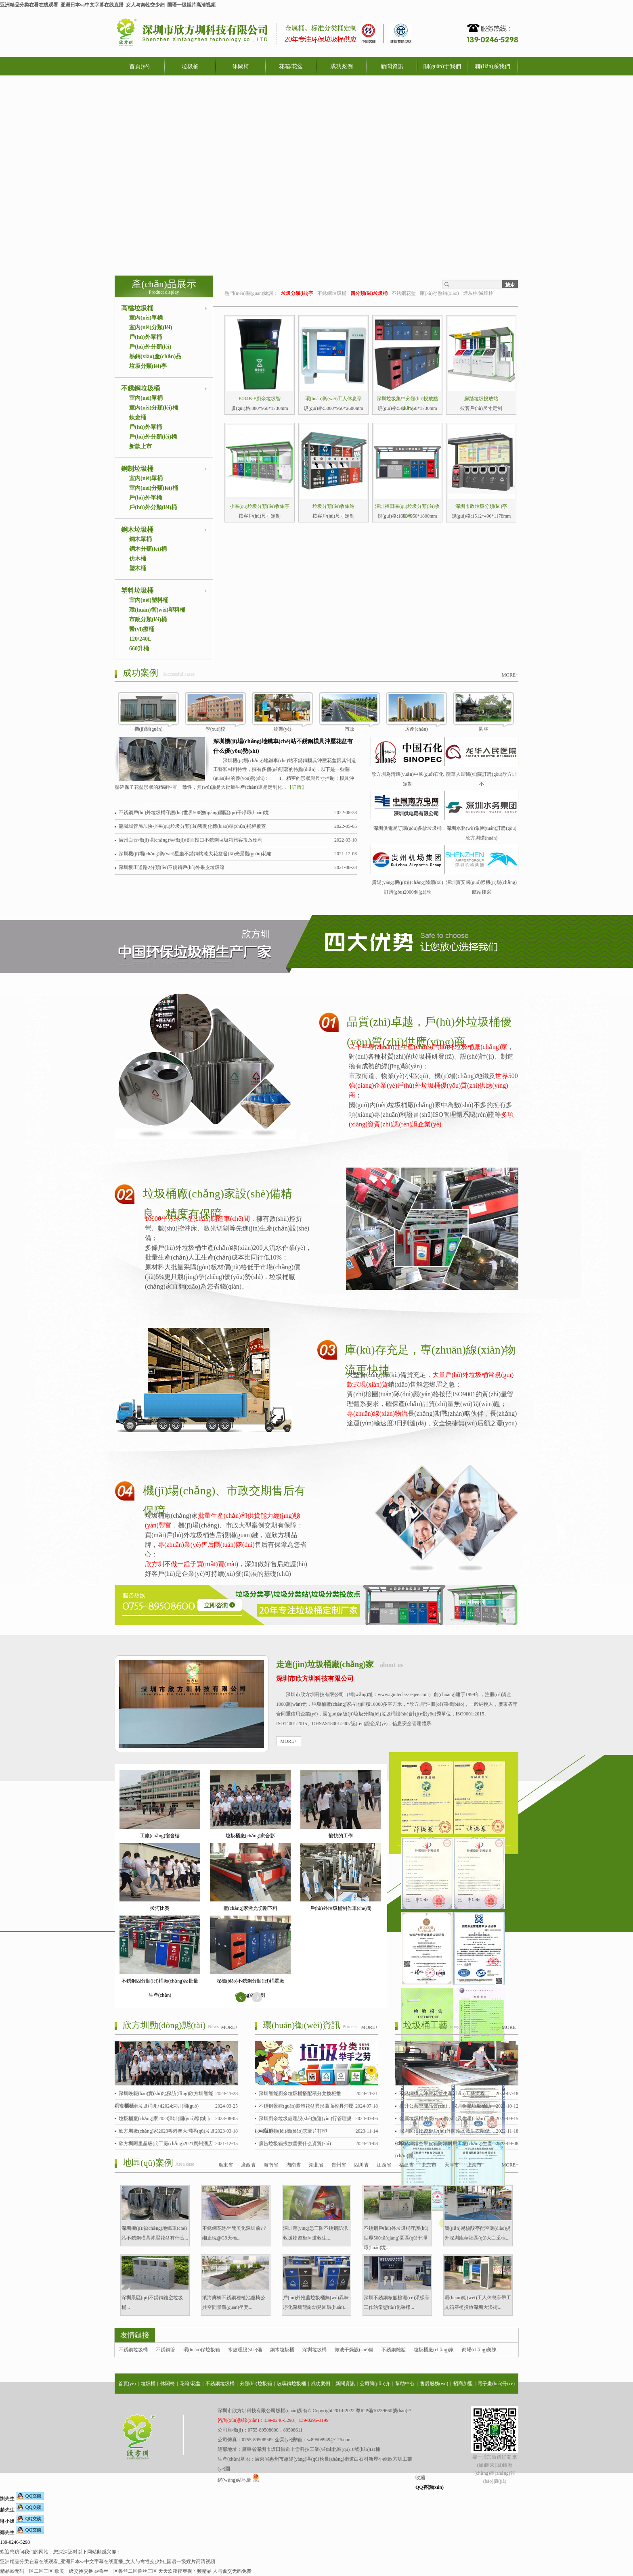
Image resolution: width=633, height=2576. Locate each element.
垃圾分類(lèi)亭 (148, 366)
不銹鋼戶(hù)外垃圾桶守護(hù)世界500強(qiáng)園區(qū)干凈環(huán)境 (194, 812)
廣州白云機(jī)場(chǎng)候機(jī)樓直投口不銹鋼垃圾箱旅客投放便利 (190, 840)
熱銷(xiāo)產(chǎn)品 (155, 356)
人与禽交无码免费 (232, 2571)
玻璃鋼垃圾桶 (291, 2383)
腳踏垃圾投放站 (481, 398)
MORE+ (510, 675)
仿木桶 (137, 559)
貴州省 (338, 2165)
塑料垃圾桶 (137, 590)
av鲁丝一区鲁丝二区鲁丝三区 (125, 2571)
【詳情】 (296, 787)
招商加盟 (463, 2383)
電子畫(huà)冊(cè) (496, 2383)
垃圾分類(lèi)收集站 (333, 506)
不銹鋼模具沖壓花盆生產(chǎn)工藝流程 (442, 2093)
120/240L (140, 639)
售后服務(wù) (434, 2383)
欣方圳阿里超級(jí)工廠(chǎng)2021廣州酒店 (166, 2143)
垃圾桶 (190, 66)
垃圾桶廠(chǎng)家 (433, 2349)
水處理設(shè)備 (245, 2349)
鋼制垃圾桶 (137, 468)
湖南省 (293, 2165)
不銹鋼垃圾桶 (140, 388)
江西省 (384, 2165)
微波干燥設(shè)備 (354, 2349)
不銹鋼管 (165, 2349)
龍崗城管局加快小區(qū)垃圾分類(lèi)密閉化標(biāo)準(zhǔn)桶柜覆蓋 (192, 826)
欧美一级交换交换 (73, 2571)
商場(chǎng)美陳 (479, 2349)
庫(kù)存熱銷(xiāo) (439, 293)
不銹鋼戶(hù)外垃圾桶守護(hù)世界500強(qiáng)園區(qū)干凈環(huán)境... (396, 2237)
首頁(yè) (139, 66)
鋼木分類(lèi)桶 (148, 549)
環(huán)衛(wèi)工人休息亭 (333, 398)
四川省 (361, 2165)
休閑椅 (240, 66)
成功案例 (341, 66)
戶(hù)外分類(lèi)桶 (153, 437)
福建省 (406, 2165)
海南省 (271, 2165)
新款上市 (140, 446)
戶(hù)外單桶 (145, 337)
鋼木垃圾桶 (137, 529)
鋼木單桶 (140, 539)
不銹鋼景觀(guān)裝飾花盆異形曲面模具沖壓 (306, 2106)
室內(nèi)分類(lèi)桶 (153, 408)
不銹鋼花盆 (404, 293)
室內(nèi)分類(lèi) (150, 327)
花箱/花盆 (291, 66)
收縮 (420, 2477)
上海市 (474, 2165)
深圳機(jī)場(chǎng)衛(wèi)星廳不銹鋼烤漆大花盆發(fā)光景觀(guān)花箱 (195, 854)
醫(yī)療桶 (141, 629)
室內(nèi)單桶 (146, 318)
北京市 (429, 2165)
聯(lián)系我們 (492, 66)
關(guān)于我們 (442, 66)
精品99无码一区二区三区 (26, 2571)
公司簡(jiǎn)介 (375, 2383)
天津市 (451, 2165)
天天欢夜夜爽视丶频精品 (185, 2571)
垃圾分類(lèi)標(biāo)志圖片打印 (293, 2131)
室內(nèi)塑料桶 (148, 600)
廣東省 (225, 2165)
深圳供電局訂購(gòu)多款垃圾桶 (407, 828)
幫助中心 (405, 2383)
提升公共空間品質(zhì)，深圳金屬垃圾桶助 (445, 2106)
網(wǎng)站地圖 (235, 2480)
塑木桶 (137, 568)
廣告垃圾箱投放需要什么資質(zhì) (295, 2143)
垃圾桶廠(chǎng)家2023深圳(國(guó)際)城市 (165, 2118)
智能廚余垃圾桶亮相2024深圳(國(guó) (159, 2106)
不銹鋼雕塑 (393, 2349)
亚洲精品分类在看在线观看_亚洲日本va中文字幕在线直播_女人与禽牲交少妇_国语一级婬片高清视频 (108, 5)
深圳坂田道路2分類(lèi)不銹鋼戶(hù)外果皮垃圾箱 (171, 867)
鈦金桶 (137, 417)
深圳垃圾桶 (314, 2349)
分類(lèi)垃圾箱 (256, 2383)
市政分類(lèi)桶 (148, 619)
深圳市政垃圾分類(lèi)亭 (481, 506)
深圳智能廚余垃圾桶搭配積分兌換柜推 (300, 2093)
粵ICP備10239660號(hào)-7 (383, 2410)
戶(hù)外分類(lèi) (150, 347)
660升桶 (139, 649)
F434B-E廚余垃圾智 (260, 398)
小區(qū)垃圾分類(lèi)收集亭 (259, 506)
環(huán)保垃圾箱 (201, 2349)
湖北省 (316, 2165)
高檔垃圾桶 (137, 308)
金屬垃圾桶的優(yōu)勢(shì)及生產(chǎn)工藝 (447, 2118)
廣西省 (248, 2165)
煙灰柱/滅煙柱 (478, 293)
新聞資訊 (392, 66)
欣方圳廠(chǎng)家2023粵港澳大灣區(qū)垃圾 (167, 2131)
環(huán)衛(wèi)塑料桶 (157, 610)
